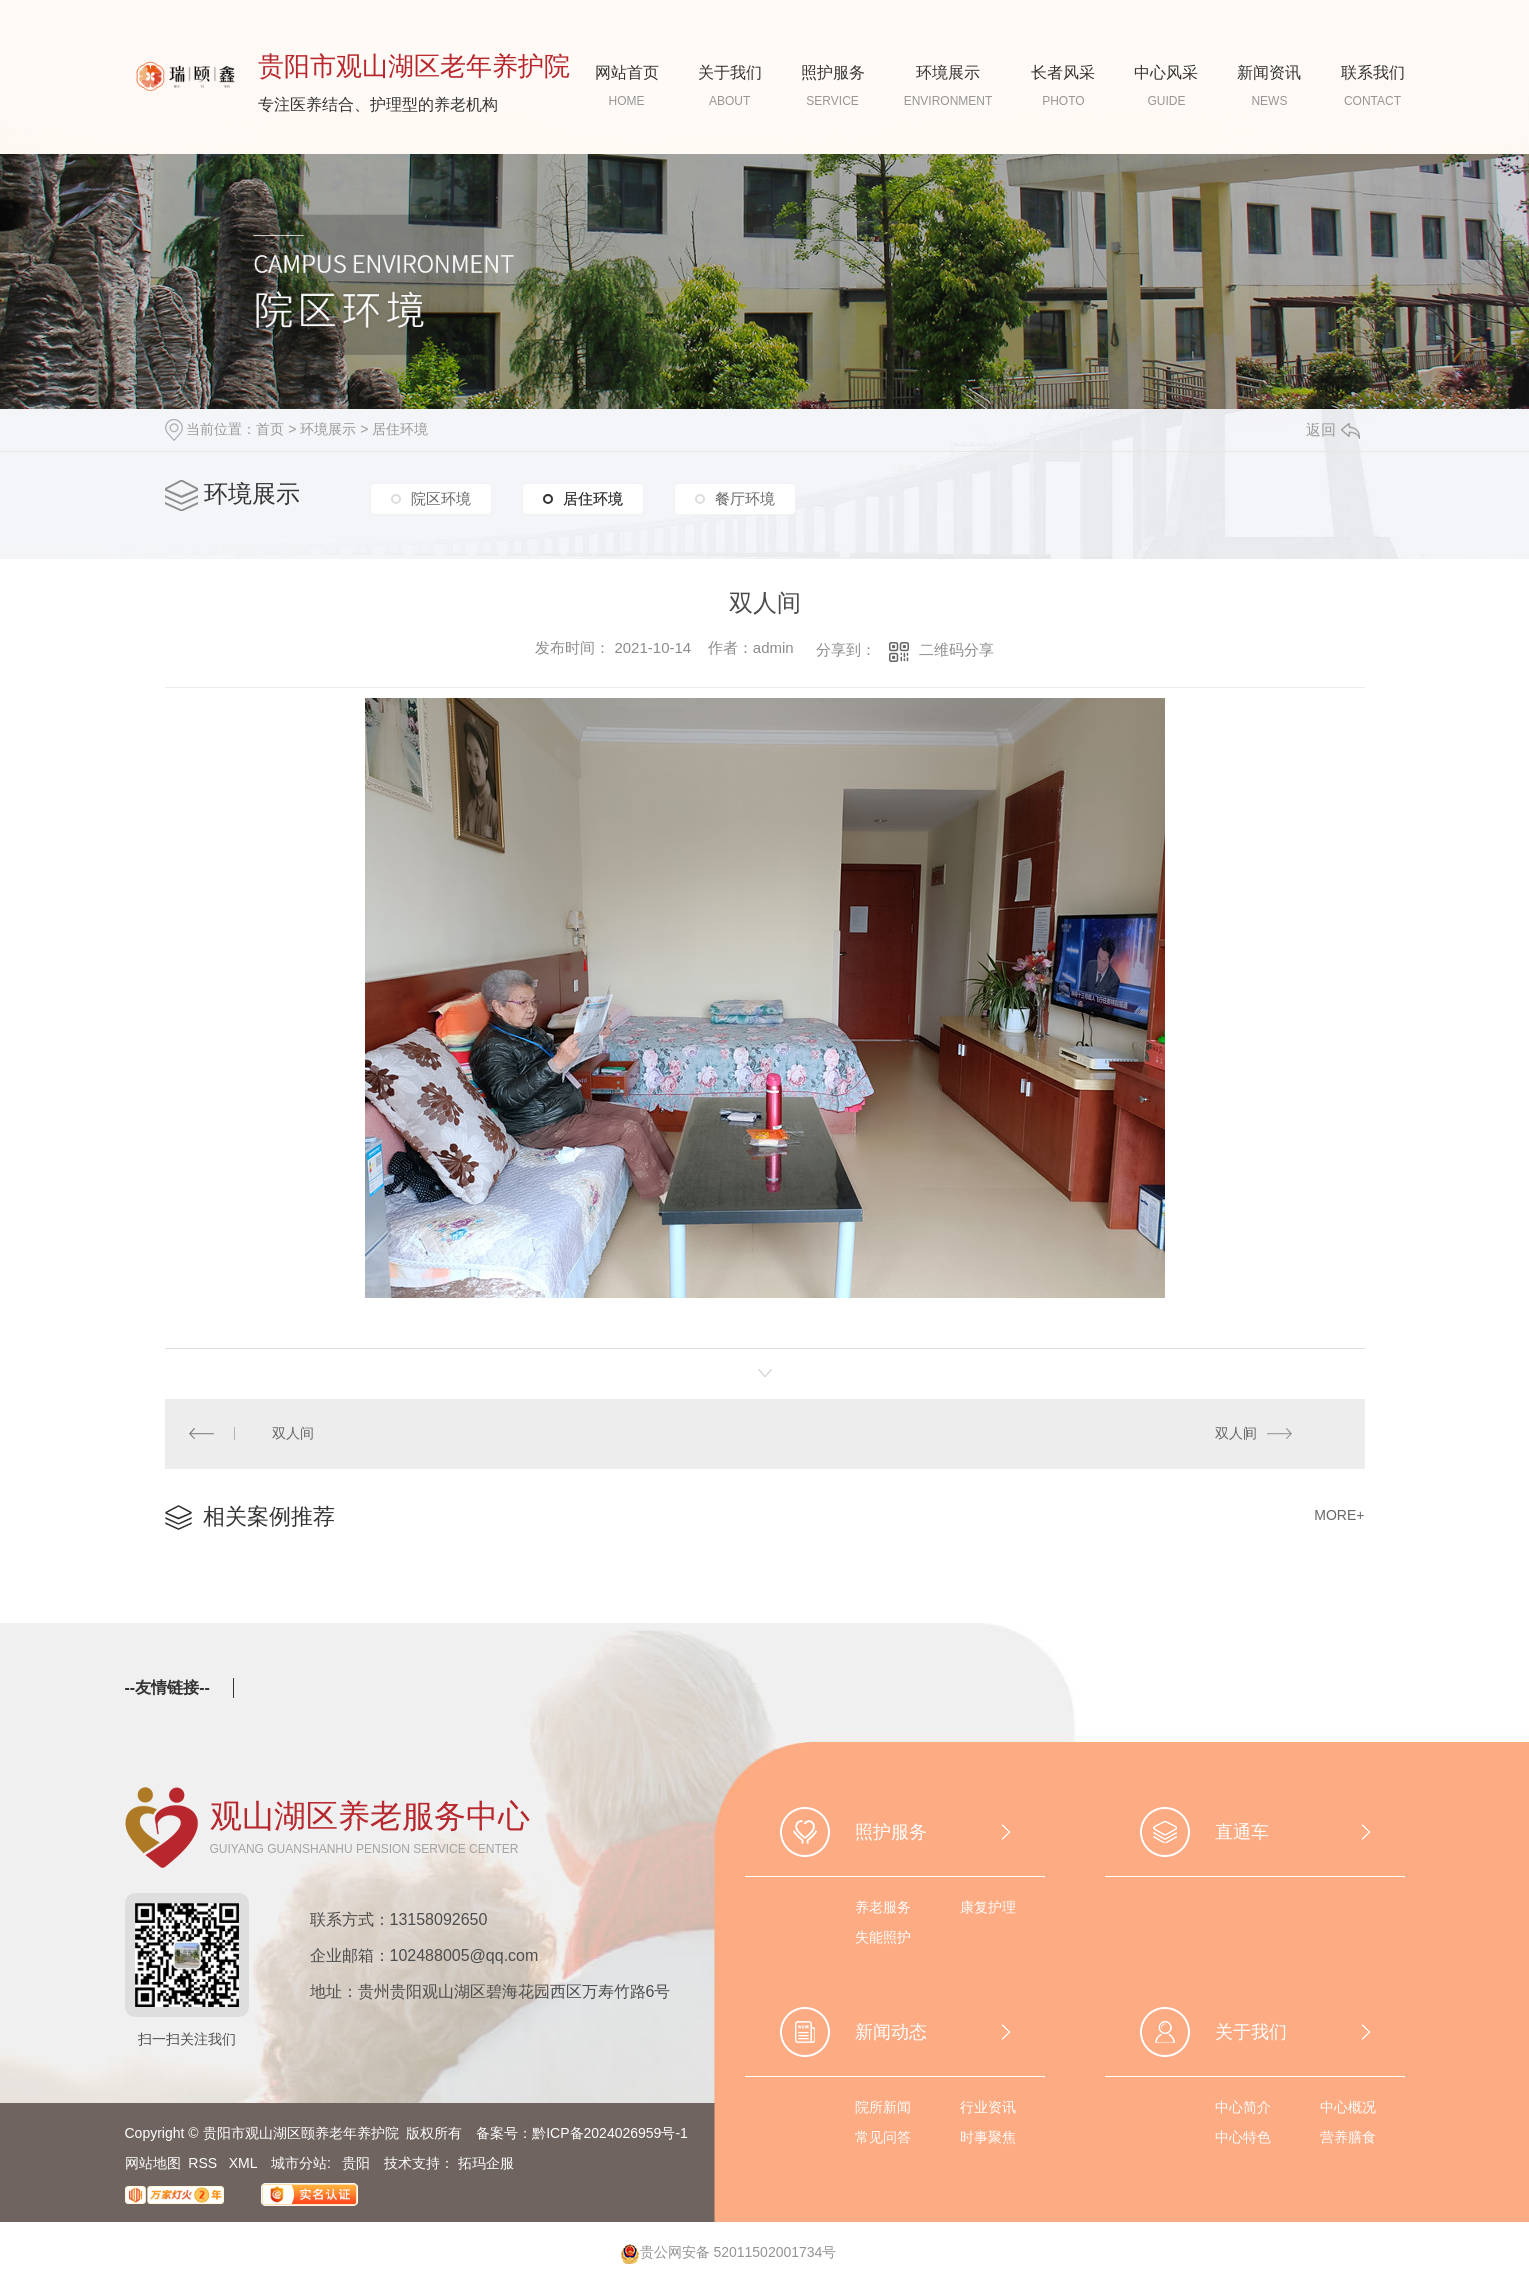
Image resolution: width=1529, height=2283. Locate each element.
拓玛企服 (486, 2164)
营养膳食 (1348, 2138)
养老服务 (883, 1908)
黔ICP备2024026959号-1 (610, 2134)
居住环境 (400, 429)
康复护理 (988, 1908)
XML (245, 2164)
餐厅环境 (745, 496)
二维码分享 (956, 649)
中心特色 (1243, 2138)
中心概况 (1348, 2108)
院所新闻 (883, 2108)
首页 (270, 429)
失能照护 (883, 1938)
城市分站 (299, 2164)
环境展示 (328, 429)
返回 (1333, 429)
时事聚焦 (988, 2138)
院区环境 (441, 496)
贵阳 (356, 2164)
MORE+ (1339, 1516)
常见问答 (883, 2138)
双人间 (293, 1434)
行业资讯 (988, 2108)
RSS (204, 2164)
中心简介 (1243, 2108)
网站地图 (153, 2164)
